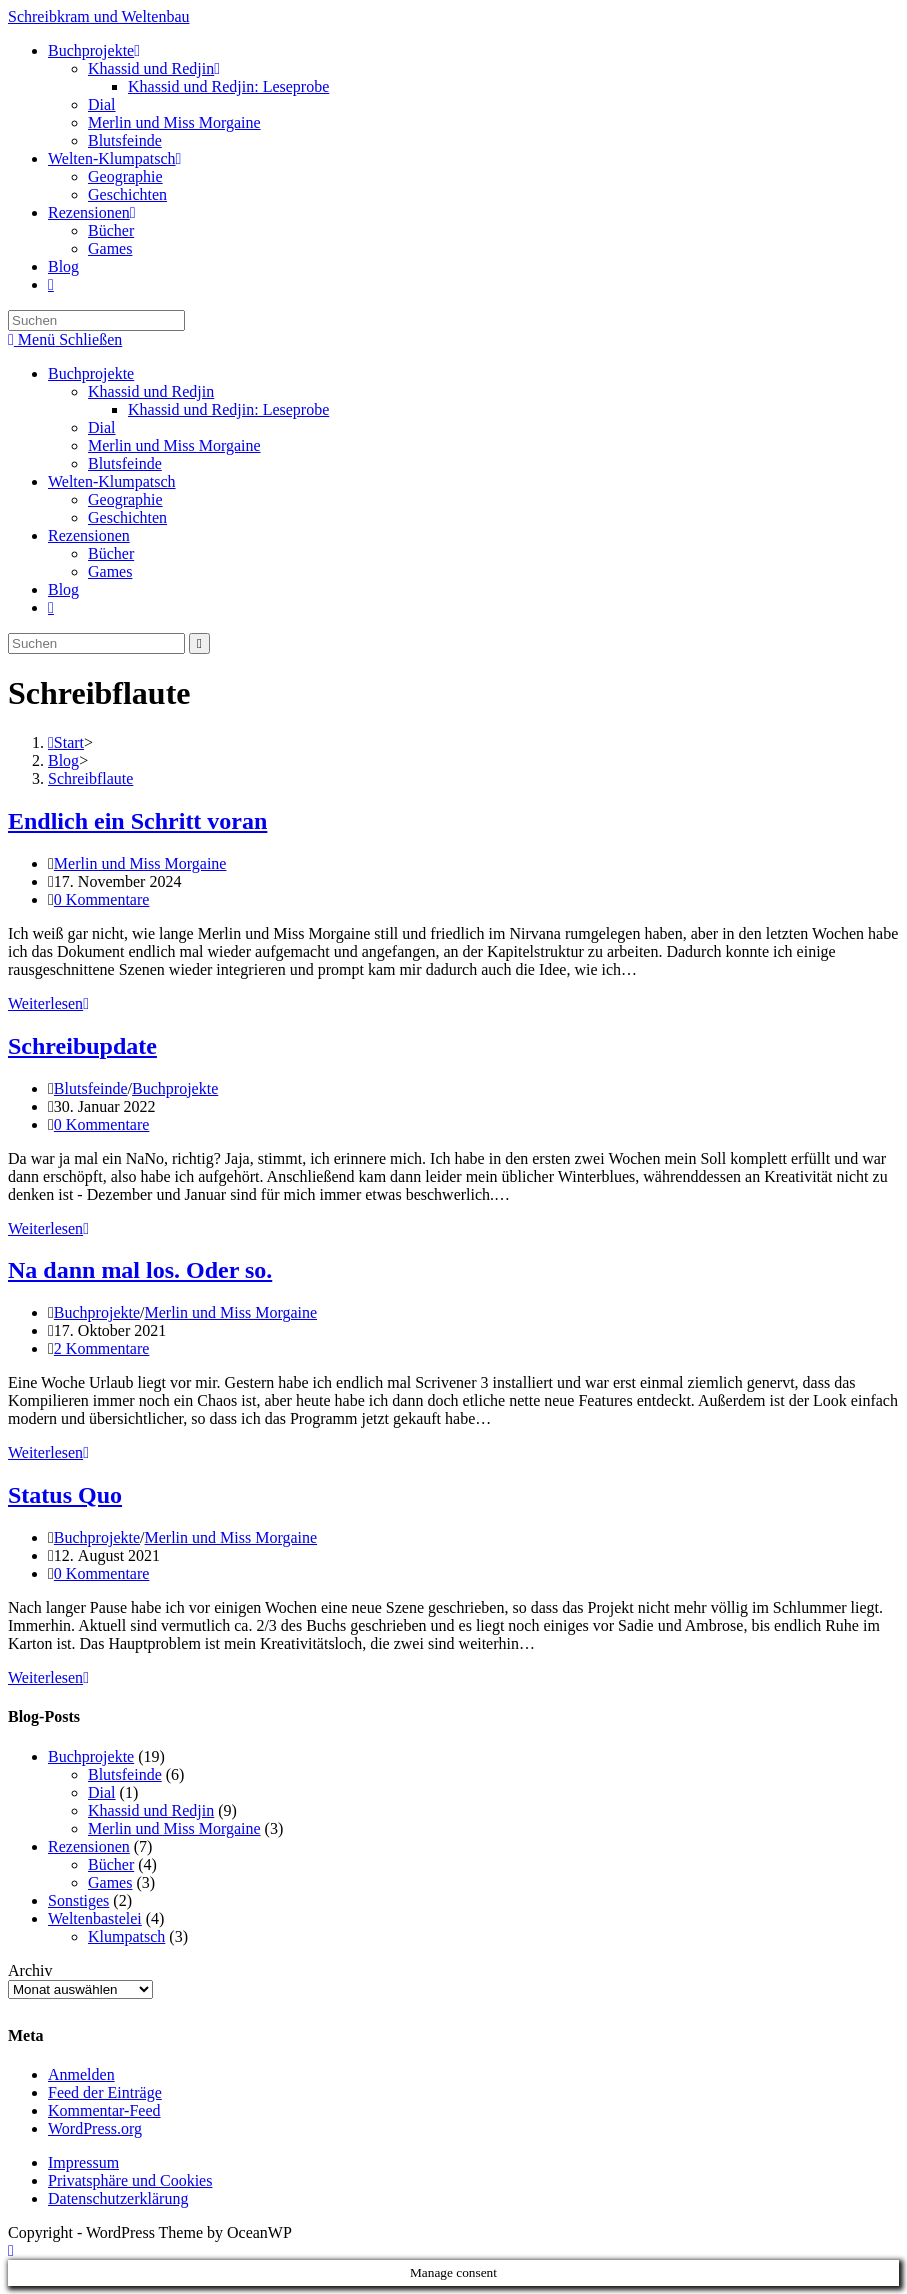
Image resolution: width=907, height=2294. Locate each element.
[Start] (66, 742)
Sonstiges (78, 1900)
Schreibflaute (90, 778)
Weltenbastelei (95, 1918)
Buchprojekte (91, 373)
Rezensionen (89, 535)
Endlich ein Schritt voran (137, 821)
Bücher (111, 553)
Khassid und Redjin (151, 391)
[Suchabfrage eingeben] (96, 320)
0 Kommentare (102, 899)
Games (110, 571)
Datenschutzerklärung (118, 2198)
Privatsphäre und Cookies (130, 2180)
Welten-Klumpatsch (112, 481)
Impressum (83, 2162)
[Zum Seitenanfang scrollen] (11, 2250)
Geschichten (127, 517)
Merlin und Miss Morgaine (174, 445)
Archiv (30, 1970)
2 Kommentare (102, 1348)
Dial (102, 427)
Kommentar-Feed (104, 2110)
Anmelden (81, 2074)
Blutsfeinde (125, 463)
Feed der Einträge (105, 2092)
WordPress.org (95, 2128)
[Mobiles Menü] (65, 339)
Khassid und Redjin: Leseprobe (228, 409)
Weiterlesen (48, 1003)
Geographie (125, 499)
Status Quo (65, 1495)
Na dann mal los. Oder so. (140, 1270)
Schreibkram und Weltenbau (98, 16)
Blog (63, 589)
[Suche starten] (199, 643)
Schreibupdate (82, 1046)
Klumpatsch (126, 1936)
